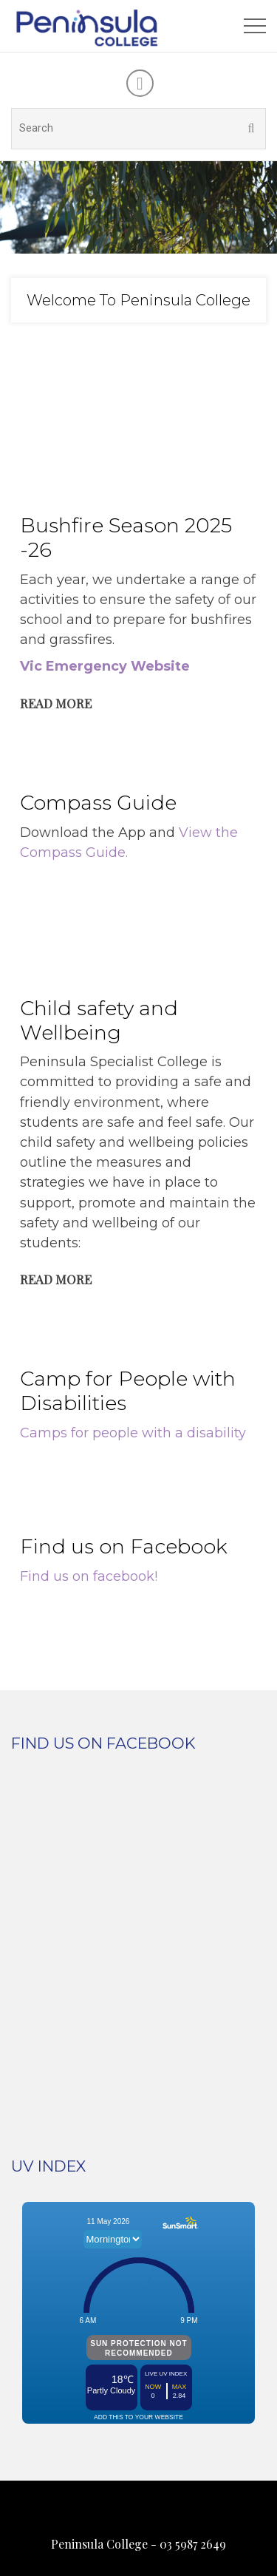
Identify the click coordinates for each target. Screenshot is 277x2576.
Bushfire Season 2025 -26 (126, 537)
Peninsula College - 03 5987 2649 (138, 2544)
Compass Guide (98, 802)
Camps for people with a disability (133, 1433)
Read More (56, 703)
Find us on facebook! (88, 1576)
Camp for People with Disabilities (128, 1390)
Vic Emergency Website (105, 666)
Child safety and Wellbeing (99, 1020)
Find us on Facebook (124, 1546)
